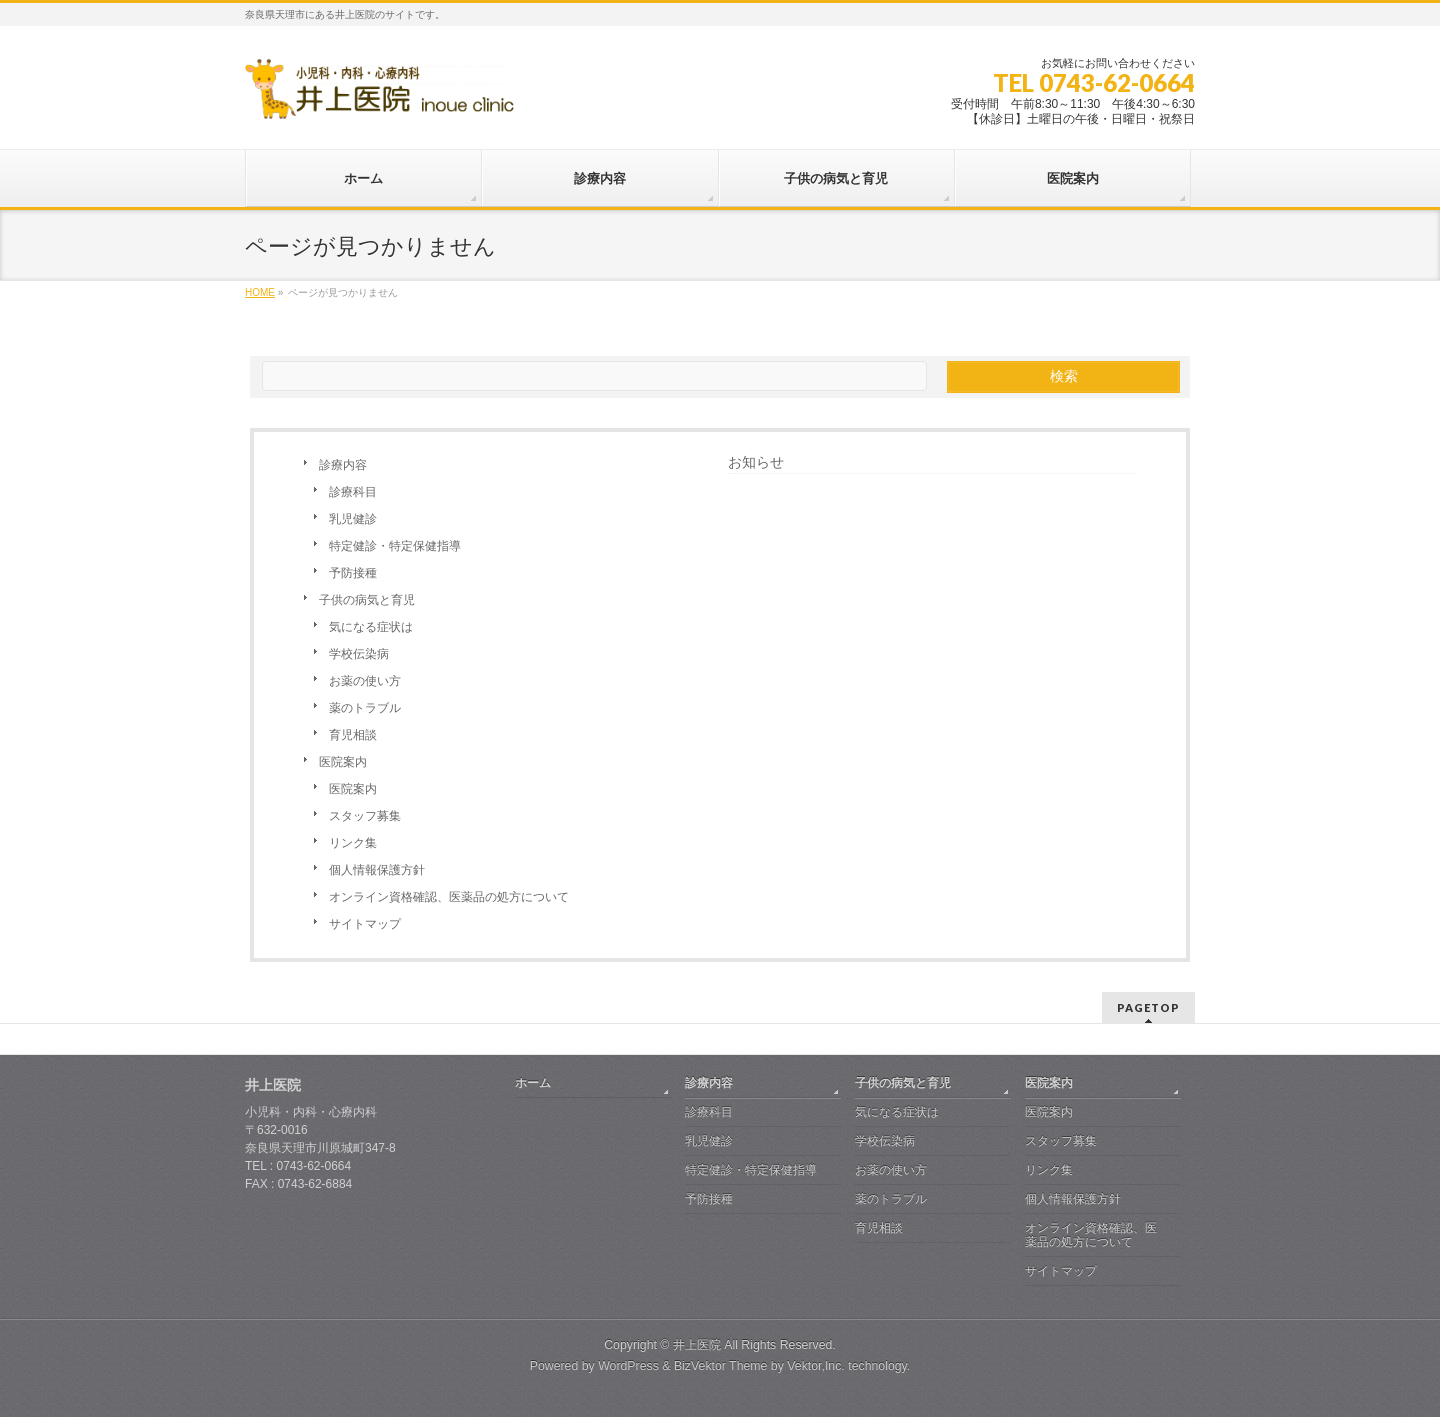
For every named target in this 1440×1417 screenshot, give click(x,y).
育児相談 (353, 735)
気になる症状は (371, 627)
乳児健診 (353, 519)
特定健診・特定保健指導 (395, 546)
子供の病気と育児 (367, 600)
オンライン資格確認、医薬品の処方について (449, 897)
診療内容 (343, 465)
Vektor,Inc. (816, 1366)
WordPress (628, 1366)
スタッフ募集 (365, 816)
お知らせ (756, 462)
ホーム (533, 1083)
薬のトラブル (365, 708)
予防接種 (353, 573)
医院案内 (343, 762)
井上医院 (697, 1345)
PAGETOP (1148, 1007)
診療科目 (353, 492)
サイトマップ (365, 924)
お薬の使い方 (365, 681)
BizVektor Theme (721, 1366)
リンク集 (353, 843)
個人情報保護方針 (377, 870)
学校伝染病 (359, 654)
